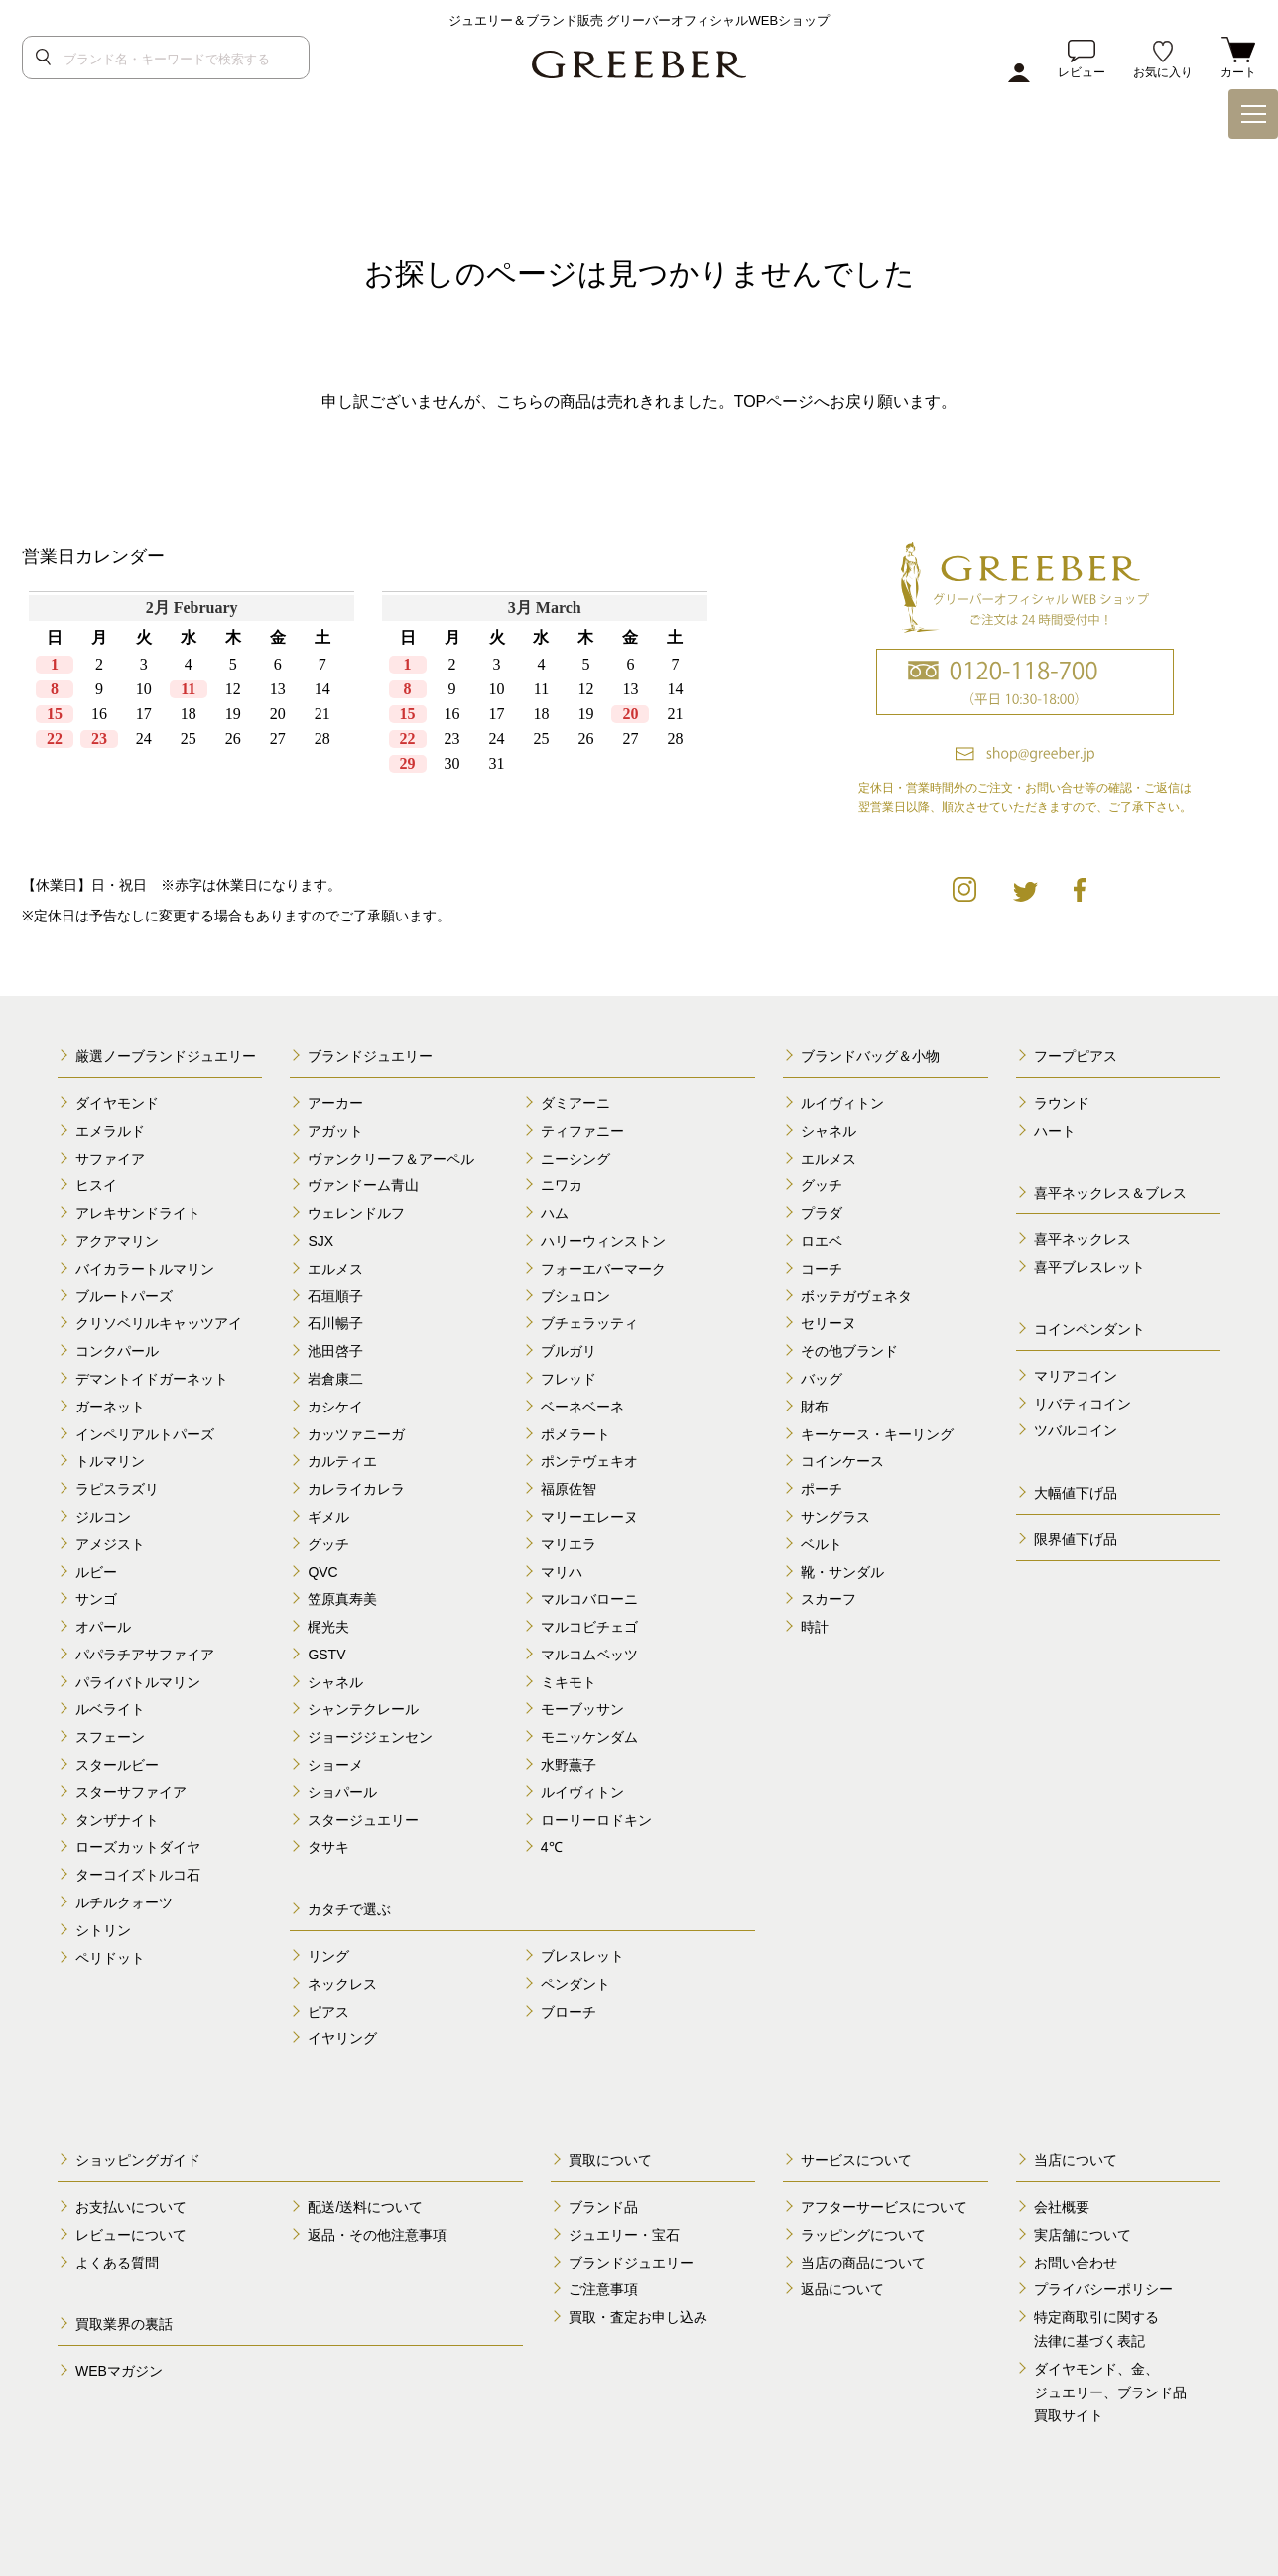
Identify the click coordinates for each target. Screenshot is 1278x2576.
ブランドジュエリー (370, 1056)
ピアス (328, 2012)
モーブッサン (582, 1709)
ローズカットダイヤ (137, 1847)
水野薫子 (568, 1765)
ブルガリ (568, 1351)
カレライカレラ (356, 1489)
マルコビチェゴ (589, 1627)
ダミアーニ (575, 1103)
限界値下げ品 (1075, 1539)
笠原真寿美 (342, 1599)
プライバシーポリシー (1103, 2289)
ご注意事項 (603, 2289)
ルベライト (110, 1709)
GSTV (326, 1654)
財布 (815, 1406)
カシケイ (335, 1406)
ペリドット (110, 1958)
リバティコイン (1082, 1403)
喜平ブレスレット (1089, 1267)
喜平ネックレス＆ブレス (1110, 1193)
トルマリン (110, 1461)
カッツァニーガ (356, 1434)
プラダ (821, 1213)
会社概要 (1061, 2207)
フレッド (568, 1379)
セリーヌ (828, 1323)
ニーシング (575, 1158)
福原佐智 (568, 1489)
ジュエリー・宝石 (624, 2235)
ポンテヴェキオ (589, 1461)
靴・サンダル (842, 1572)
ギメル (328, 1517)
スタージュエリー (363, 1820)
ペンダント (575, 1984)
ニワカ (561, 1185)
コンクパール (117, 1351)
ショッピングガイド (137, 2160)
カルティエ (342, 1461)
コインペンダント (1089, 1329)
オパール (103, 1627)
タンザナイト (117, 1820)
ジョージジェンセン (370, 1737)
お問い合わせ (1075, 2262)
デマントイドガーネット (151, 1379)
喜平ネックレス (1082, 1239)
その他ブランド (849, 1351)
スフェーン (110, 1737)
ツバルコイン (1075, 1430)
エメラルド (110, 1131)
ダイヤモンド (117, 1103)
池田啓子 (335, 1351)
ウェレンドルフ (356, 1213)
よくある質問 (117, 2262)
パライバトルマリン (137, 1682)
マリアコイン (1075, 1376)
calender (368, 715)
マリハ (561, 1572)
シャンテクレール (363, 1709)
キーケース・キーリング (877, 1434)
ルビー (96, 1572)
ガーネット (110, 1406)
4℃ (552, 1847)
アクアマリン (117, 1241)
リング (328, 1956)
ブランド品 (603, 2207)
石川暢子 (335, 1323)
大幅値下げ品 (1075, 1493)
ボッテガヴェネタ (856, 1296)
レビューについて (131, 2235)
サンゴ (96, 1599)
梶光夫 (328, 1627)
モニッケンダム (589, 1737)
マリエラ (568, 1544)
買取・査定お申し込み (638, 2317)
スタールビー (117, 1765)
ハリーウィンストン (603, 1241)
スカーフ (828, 1599)
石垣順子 (335, 1296)
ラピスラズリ (117, 1489)
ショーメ (335, 1765)
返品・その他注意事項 (377, 2235)
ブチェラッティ (589, 1323)
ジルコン (103, 1517)
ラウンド (1061, 1103)
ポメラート (575, 1434)
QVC (322, 1572)
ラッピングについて (863, 2235)
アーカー (335, 1103)
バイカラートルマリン (144, 1269)
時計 (815, 1627)
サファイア (110, 1158)
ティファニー (582, 1131)
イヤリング (342, 2038)
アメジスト (110, 1544)
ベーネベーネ (582, 1406)
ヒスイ (96, 1185)
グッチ (328, 1544)
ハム (555, 1213)
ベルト (821, 1544)
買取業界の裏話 (124, 2324)
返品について (842, 2289)
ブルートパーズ (124, 1296)
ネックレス (342, 1984)
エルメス (335, 1269)
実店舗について (1082, 2235)
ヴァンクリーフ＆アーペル (391, 1158)
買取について (610, 2160)
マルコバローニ (589, 1599)
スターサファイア (131, 1792)
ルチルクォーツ (124, 1902)
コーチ (821, 1269)
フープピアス (1075, 1056)
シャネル (335, 1682)
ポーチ (821, 1489)
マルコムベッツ (589, 1654)
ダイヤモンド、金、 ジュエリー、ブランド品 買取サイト (1110, 2392)
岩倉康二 (335, 1379)
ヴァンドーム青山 (363, 1185)
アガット (335, 1131)
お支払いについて (131, 2207)
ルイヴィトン (582, 1792)
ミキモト (568, 1682)
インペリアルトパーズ (144, 1434)
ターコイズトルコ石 (137, 1875)
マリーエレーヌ (589, 1517)
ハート (1055, 1131)
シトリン (103, 1930)
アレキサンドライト (137, 1213)
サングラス (835, 1517)
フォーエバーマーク (603, 1269)
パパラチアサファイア (144, 1654)
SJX (320, 1241)
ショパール (342, 1792)
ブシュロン (575, 1296)
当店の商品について (863, 2262)
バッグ (821, 1379)
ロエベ (821, 1241)
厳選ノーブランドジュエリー (165, 1056)
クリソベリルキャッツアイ (158, 1323)
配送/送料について (365, 2207)
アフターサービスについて (884, 2207)
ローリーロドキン (596, 1820)
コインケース (842, 1461)
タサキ (328, 1847)
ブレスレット (582, 1956)
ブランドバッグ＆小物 (870, 1056)
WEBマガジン (119, 2371)
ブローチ (568, 2012)
